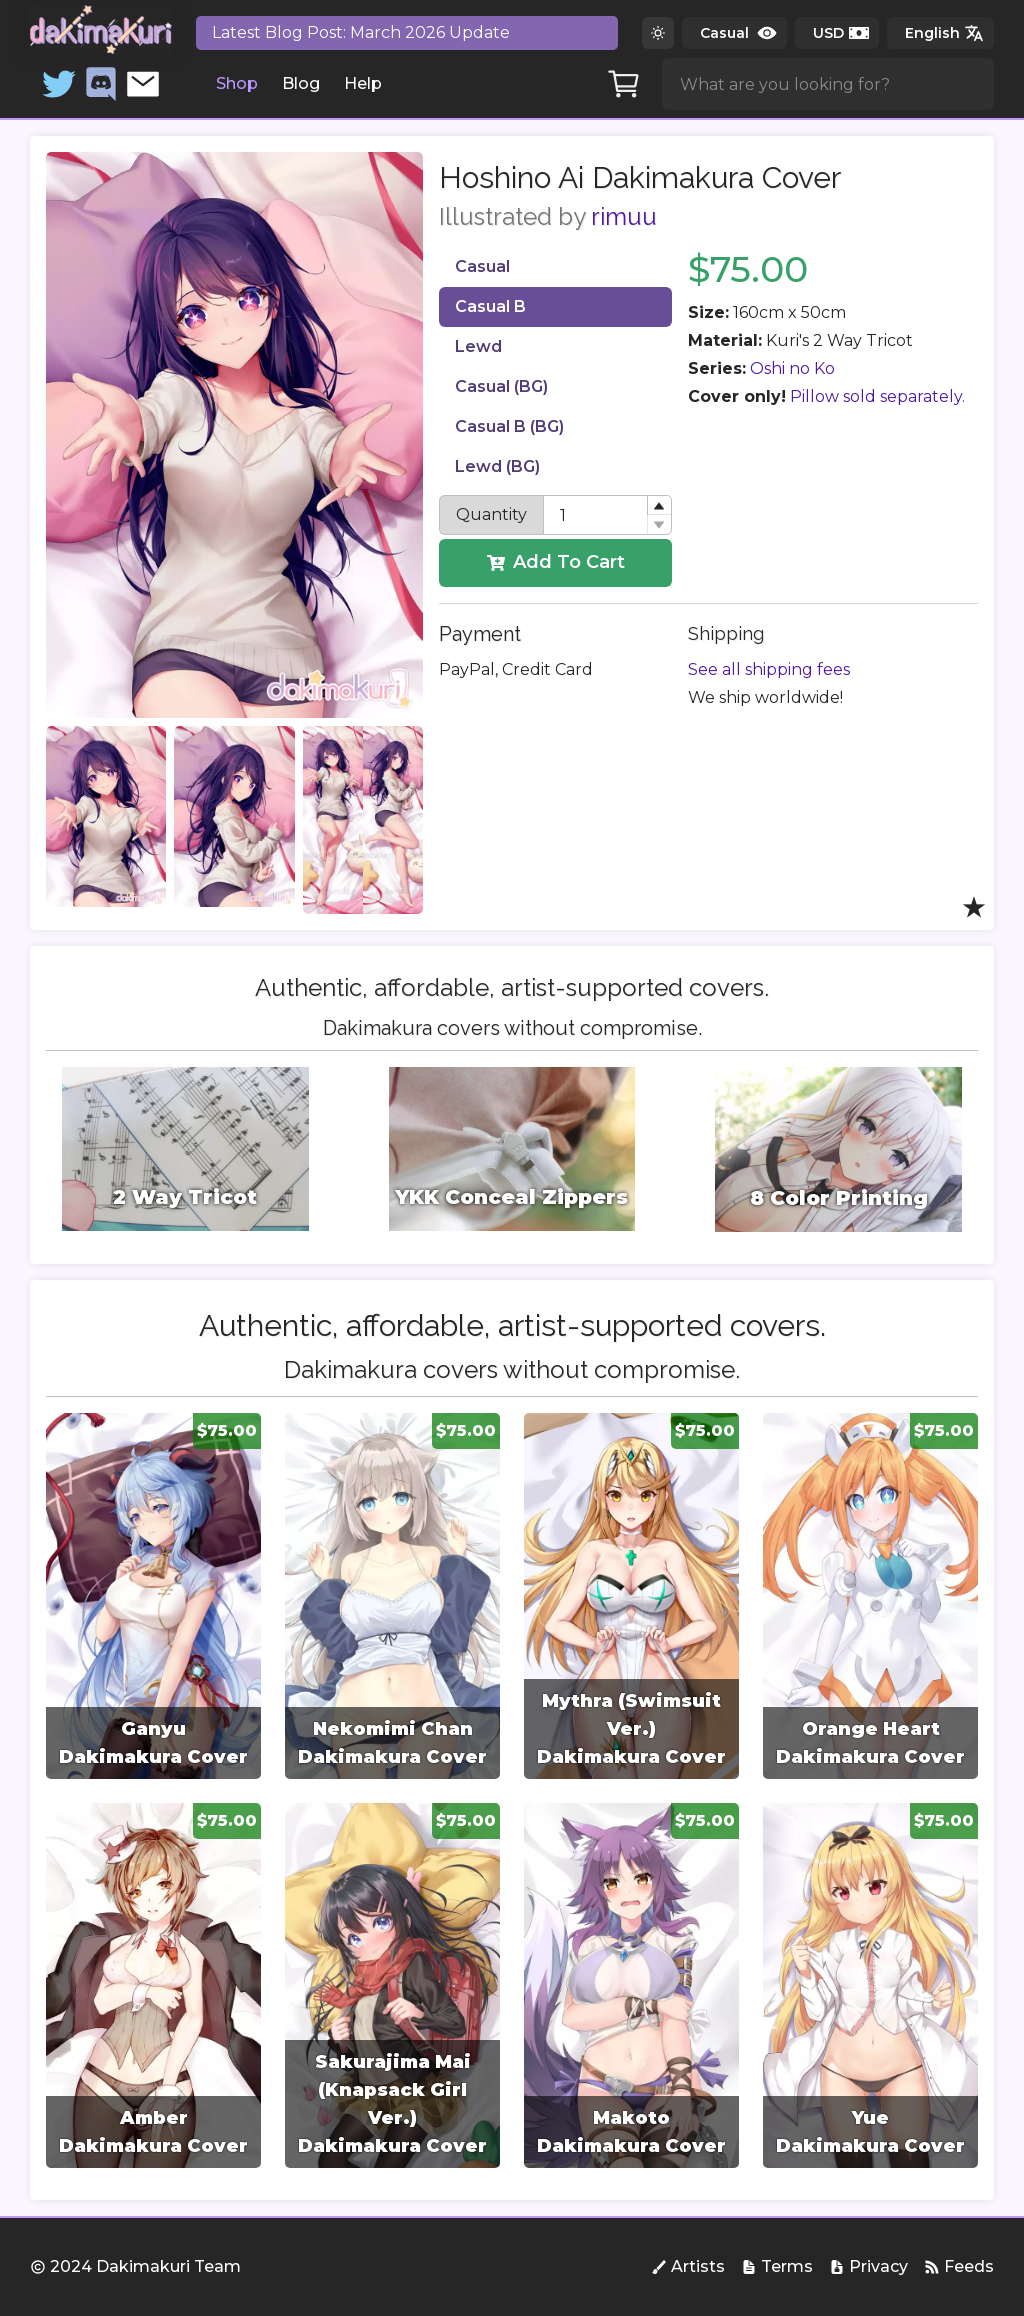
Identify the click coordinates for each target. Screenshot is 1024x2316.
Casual (482, 266)
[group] (153, 1596)
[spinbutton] (607, 515)
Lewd (478, 346)
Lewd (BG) (497, 466)
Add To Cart (556, 562)
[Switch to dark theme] (658, 33)
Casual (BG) (501, 386)
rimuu (624, 216)
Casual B (490, 306)
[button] (659, 505)
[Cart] (624, 84)
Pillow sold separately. (877, 396)
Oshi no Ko (792, 368)
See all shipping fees (769, 669)
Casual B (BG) (509, 426)
